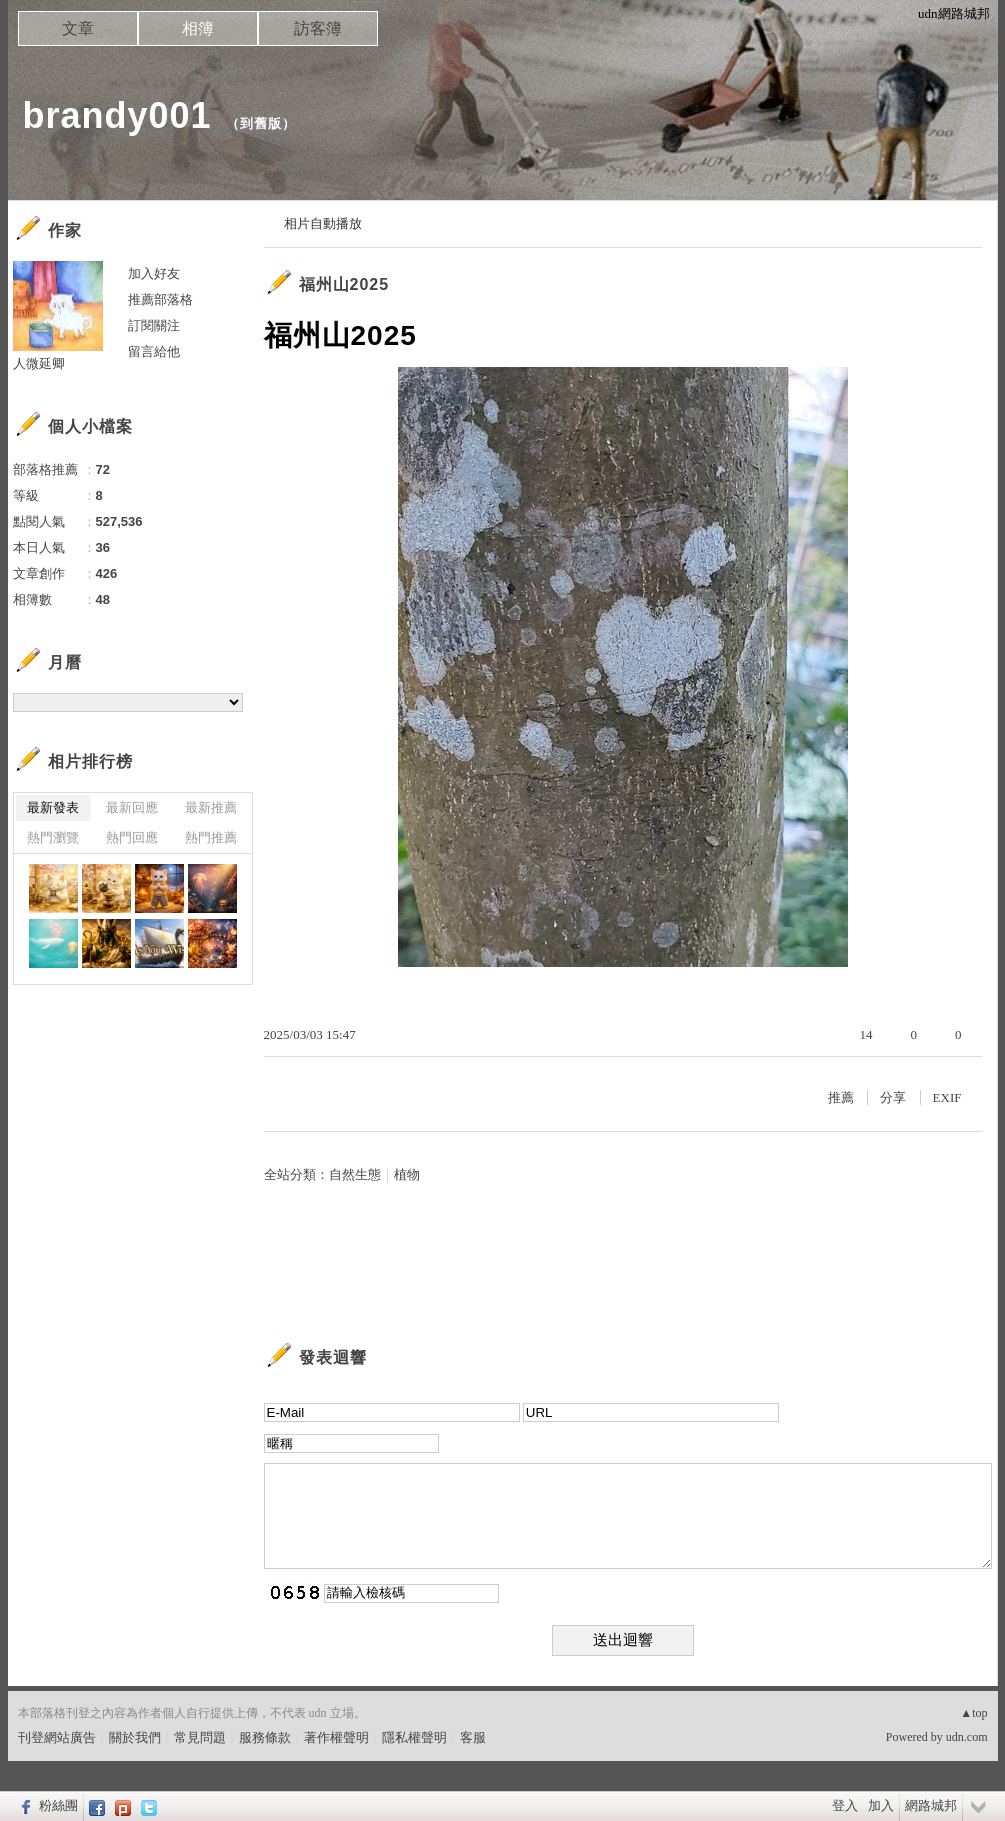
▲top (973, 1713)
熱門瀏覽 (53, 837)
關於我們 (135, 1737)
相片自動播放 (323, 223)
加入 (881, 1805)
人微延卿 (39, 363)
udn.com (967, 1737)
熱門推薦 (211, 837)
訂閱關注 (154, 325)
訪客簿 (318, 28)
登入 (845, 1805)
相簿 (198, 28)
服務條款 (265, 1737)
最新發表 (53, 807)
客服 (473, 1737)
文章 (78, 28)
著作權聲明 (336, 1737)
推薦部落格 (160, 299)
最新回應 (132, 807)
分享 (893, 1097)
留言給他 (154, 351)
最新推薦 (211, 807)
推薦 (841, 1097)
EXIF (947, 1097)
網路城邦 (931, 1805)
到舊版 (261, 123)
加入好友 (154, 273)
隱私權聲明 (414, 1737)
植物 (407, 1174)
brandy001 (117, 115)
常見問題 (200, 1737)
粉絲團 (58, 1805)
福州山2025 (344, 284)
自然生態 (355, 1174)
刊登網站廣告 (57, 1737)
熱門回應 (132, 837)
